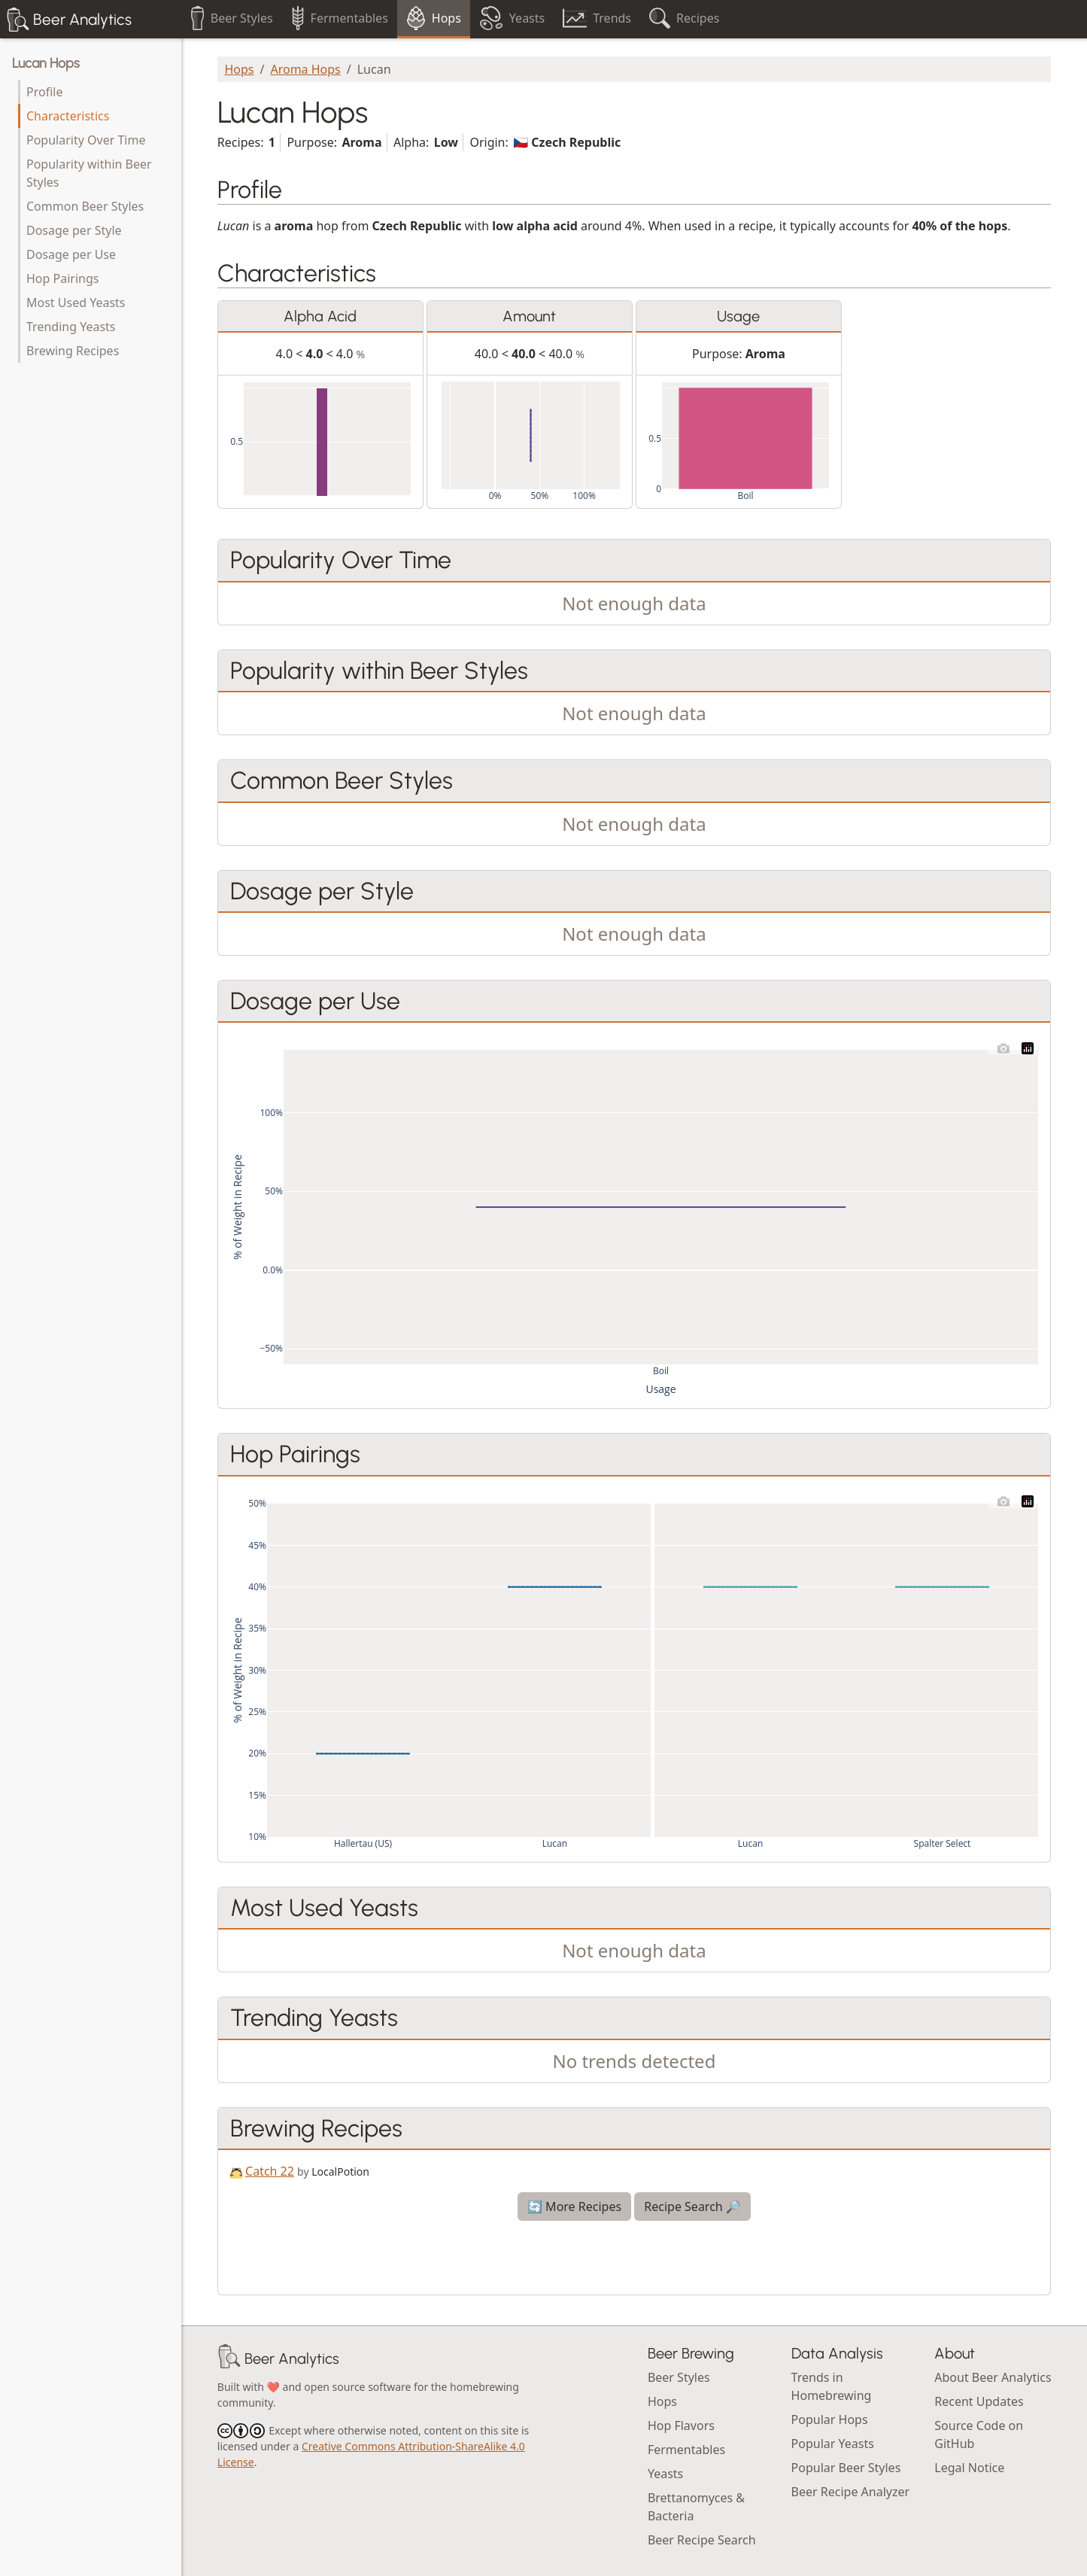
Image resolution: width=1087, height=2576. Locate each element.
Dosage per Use (71, 254)
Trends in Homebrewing (831, 2386)
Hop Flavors (681, 2425)
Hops (239, 69)
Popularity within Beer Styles (89, 173)
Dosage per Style (74, 230)
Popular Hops (829, 2419)
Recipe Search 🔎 (692, 2206)
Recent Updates (978, 2401)
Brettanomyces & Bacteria (696, 2506)
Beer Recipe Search (702, 2540)
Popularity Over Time (85, 140)
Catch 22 (269, 2171)
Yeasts (665, 2473)
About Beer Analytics (992, 2377)
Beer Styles (679, 2377)
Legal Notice (969, 2467)
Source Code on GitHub (978, 2434)
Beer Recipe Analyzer (850, 2491)
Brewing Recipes (72, 350)
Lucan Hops (46, 63)
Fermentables (686, 2449)
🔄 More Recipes (574, 2206)
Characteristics (67, 116)
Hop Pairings (62, 278)
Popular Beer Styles (846, 2467)
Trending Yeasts (71, 326)
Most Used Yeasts (76, 302)
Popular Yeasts (832, 2443)
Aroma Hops (305, 69)
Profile (44, 92)
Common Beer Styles (85, 206)
